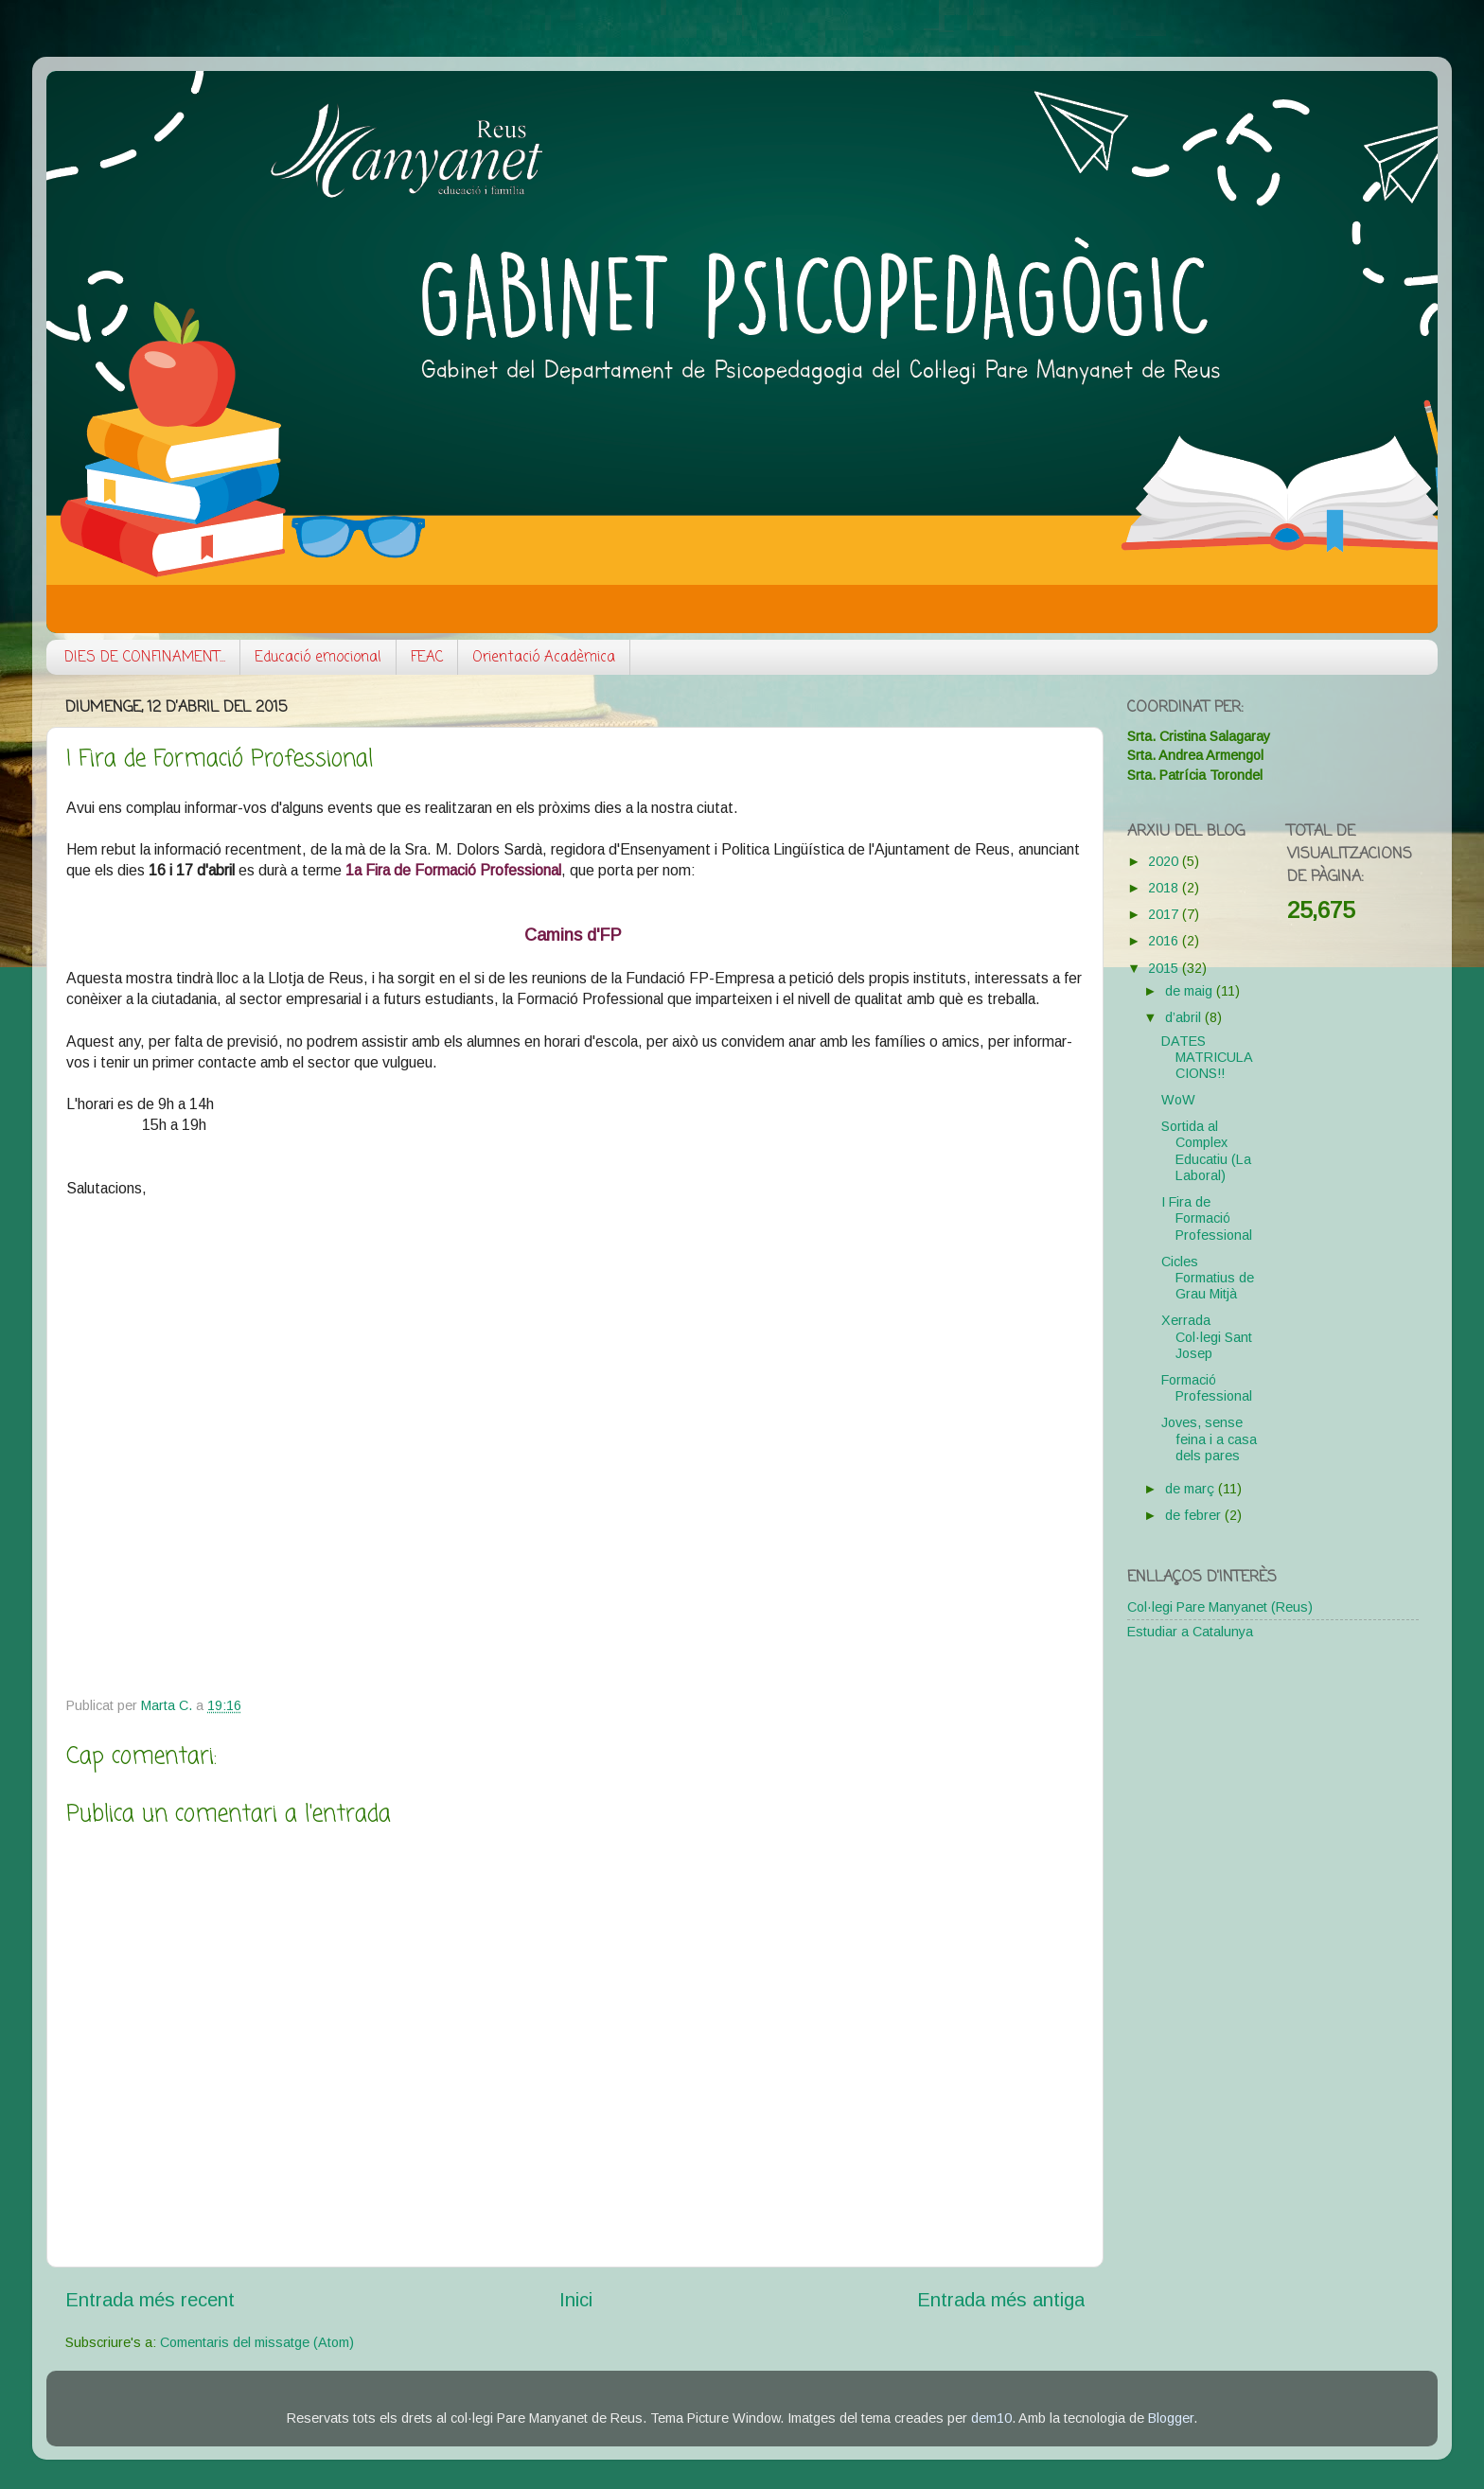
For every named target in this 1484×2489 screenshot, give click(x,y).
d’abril (1185, 1017)
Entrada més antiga (1001, 2299)
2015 (1165, 968)
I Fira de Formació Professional (1206, 1218)
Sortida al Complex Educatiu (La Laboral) (1206, 1151)
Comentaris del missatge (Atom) (257, 2342)
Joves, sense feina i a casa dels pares (1209, 1439)
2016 (1165, 940)
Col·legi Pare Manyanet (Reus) (1220, 1607)
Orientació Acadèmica (543, 657)
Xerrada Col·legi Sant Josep (1206, 1337)
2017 (1165, 914)
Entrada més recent (150, 2299)
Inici (575, 2299)
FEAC (427, 657)
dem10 (991, 2418)
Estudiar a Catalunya (1190, 1631)
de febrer (1195, 1515)
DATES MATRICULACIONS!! (1207, 1057)
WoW (1178, 1099)
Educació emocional (318, 657)
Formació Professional (1206, 1387)
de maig (1190, 990)
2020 (1165, 861)
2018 (1165, 887)
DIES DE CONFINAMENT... (144, 657)
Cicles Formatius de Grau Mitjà (1207, 1278)
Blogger (1170, 2418)
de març (1191, 1488)
